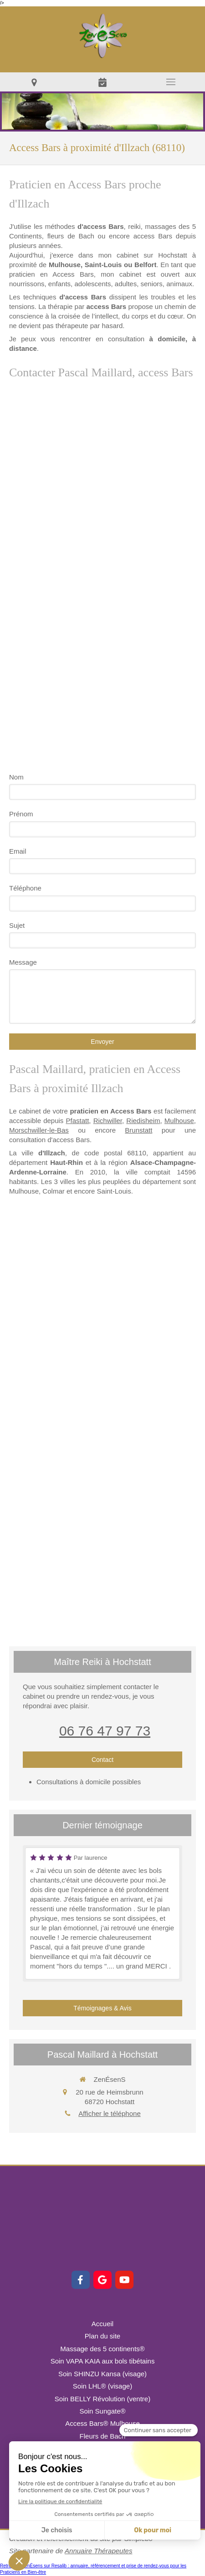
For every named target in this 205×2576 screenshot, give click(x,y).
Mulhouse (179, 1120)
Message (23, 962)
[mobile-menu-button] (171, 82)
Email (17, 851)
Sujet (17, 925)
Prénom (21, 814)
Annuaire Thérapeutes (98, 2551)
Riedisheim (143, 1120)
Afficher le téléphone (109, 2113)
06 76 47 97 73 (104, 1730)
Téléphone (25, 888)
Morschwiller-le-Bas (39, 1130)
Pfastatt (77, 1120)
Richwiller (107, 1120)
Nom (16, 777)
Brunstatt (138, 1130)
